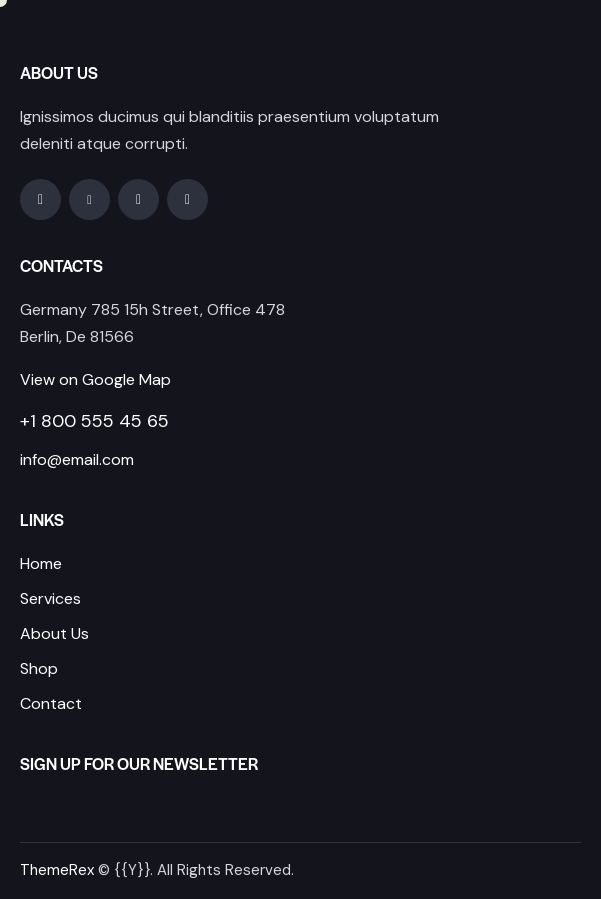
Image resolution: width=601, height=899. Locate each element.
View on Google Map (95, 379)
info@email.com (77, 459)
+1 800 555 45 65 (94, 421)
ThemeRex (57, 870)
